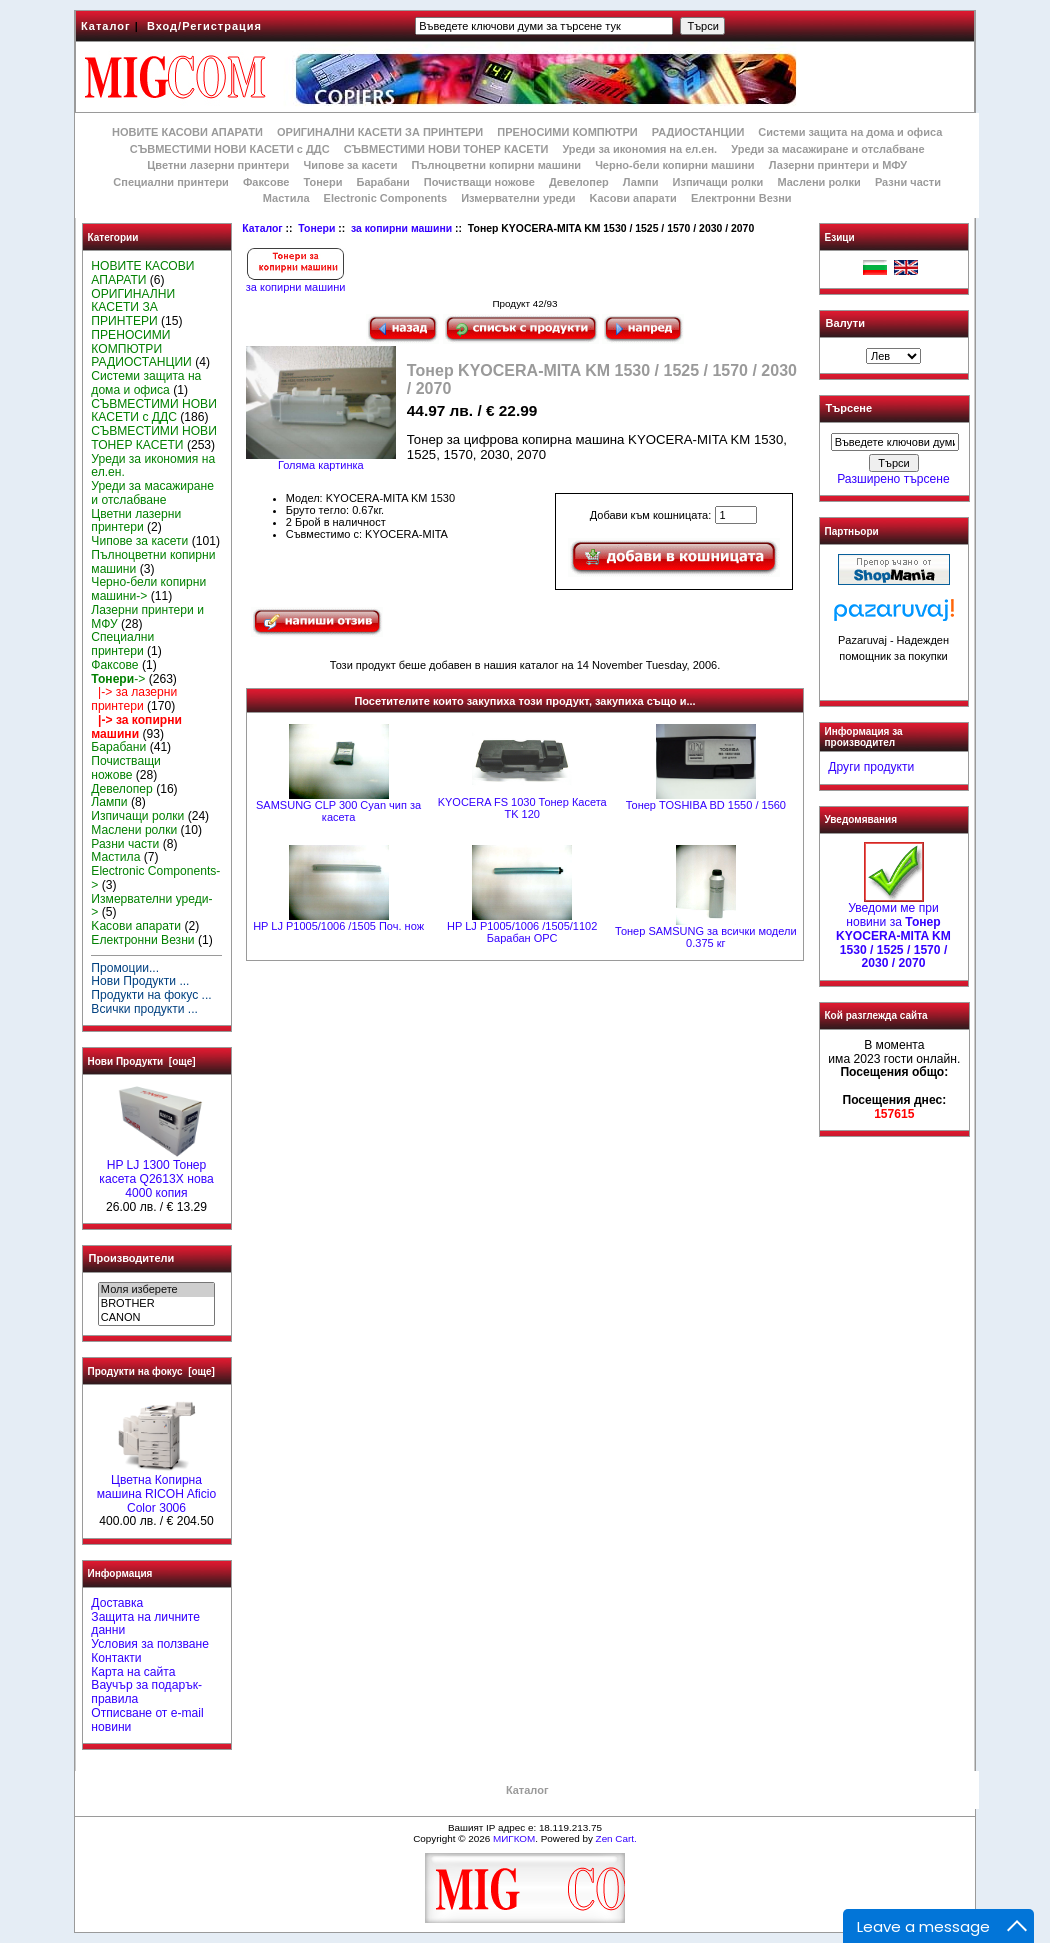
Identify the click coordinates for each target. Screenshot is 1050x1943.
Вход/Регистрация (204, 26)
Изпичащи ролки (718, 182)
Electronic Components (385, 198)
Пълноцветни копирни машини (496, 165)
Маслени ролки (818, 182)
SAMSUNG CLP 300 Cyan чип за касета (338, 811)
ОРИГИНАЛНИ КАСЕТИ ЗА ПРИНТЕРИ (380, 132)
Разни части (908, 182)
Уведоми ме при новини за (893, 930)
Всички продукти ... (144, 1009)
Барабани (383, 182)
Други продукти (871, 767)
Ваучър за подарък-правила (146, 1692)
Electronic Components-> (155, 878)
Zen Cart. (616, 1838)
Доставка (117, 1603)
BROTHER (156, 1304)
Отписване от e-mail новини (147, 1720)
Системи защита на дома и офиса (850, 132)
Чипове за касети (350, 165)
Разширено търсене (893, 479)
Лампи (641, 182)
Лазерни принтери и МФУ (838, 165)
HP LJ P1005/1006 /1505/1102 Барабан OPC (522, 932)
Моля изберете (156, 1290)
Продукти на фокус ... (151, 995)
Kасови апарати (633, 198)
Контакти (116, 1658)
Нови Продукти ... (140, 981)
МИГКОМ (514, 1838)
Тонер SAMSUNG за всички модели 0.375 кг (706, 937)
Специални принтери (171, 182)
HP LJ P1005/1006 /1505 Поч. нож (338, 926)
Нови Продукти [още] (142, 1061)
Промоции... (125, 968)
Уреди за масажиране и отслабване (827, 149)
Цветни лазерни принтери (218, 165)
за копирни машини (401, 228)
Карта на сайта (133, 1672)
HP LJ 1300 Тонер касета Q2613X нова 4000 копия (156, 1174)
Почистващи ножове (479, 182)
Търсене (849, 409)
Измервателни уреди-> (151, 906)
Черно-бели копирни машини (674, 165)
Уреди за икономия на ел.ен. (639, 149)
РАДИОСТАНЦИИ (698, 132)
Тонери (316, 228)
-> (118, 679)
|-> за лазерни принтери (134, 699)
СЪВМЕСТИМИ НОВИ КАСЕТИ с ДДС (230, 149)
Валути (845, 323)
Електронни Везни (741, 198)
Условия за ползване (150, 1644)
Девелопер (579, 182)
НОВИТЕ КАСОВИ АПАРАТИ (187, 132)
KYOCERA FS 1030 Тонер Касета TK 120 (522, 808)
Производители (132, 1258)
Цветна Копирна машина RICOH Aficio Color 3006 (157, 1489)
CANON (156, 1318)
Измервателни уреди (518, 198)
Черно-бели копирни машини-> (148, 589)
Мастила (286, 198)
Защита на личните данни (145, 1624)
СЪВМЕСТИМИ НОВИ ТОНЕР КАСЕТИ (446, 149)
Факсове (266, 182)
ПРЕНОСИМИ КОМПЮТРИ (567, 132)
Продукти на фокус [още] (151, 1371)
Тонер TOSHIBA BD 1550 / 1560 (706, 805)
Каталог (106, 26)
